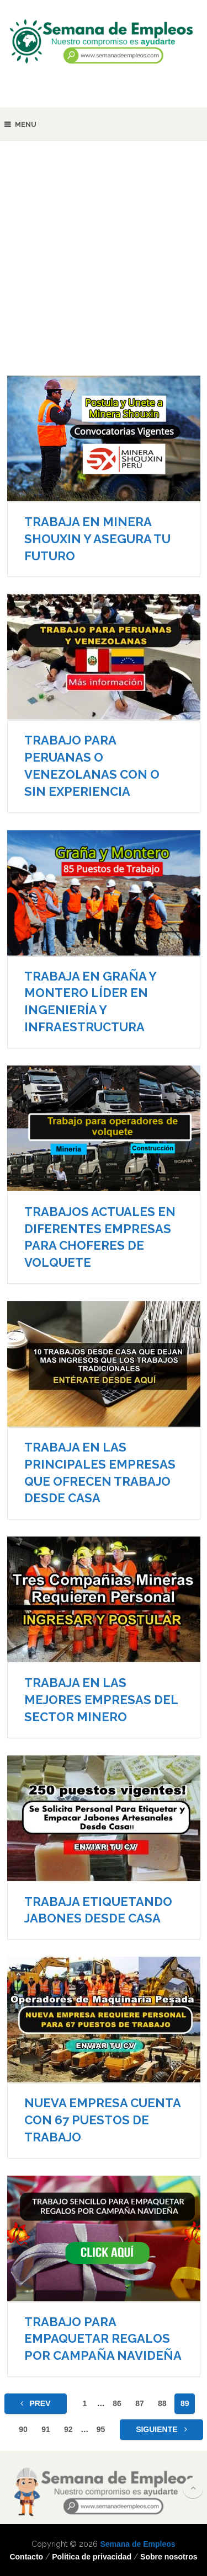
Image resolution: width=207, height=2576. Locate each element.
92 (68, 2429)
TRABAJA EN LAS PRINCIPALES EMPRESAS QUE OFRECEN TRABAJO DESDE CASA (100, 1472)
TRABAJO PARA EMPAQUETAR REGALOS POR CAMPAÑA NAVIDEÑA (103, 2339)
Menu (25, 124)
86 (117, 2403)
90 (23, 2429)
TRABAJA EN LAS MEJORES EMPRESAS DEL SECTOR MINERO (101, 1699)
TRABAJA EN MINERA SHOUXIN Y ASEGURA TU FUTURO (97, 539)
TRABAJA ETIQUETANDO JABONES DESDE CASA (98, 1910)
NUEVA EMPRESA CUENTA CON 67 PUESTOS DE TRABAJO (102, 2120)
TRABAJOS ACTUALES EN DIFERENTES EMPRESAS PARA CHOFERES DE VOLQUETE (100, 1237)
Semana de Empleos (137, 2544)
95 (101, 2429)
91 (45, 2429)
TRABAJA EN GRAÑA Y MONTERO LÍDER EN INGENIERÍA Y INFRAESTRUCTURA (90, 1001)
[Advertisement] (103, 266)
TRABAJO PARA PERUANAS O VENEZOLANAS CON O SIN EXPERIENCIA (92, 765)
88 (162, 2403)
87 (139, 2403)
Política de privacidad (91, 2556)
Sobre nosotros (168, 2556)
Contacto (26, 2556)
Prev (35, 2403)
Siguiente (161, 2429)
